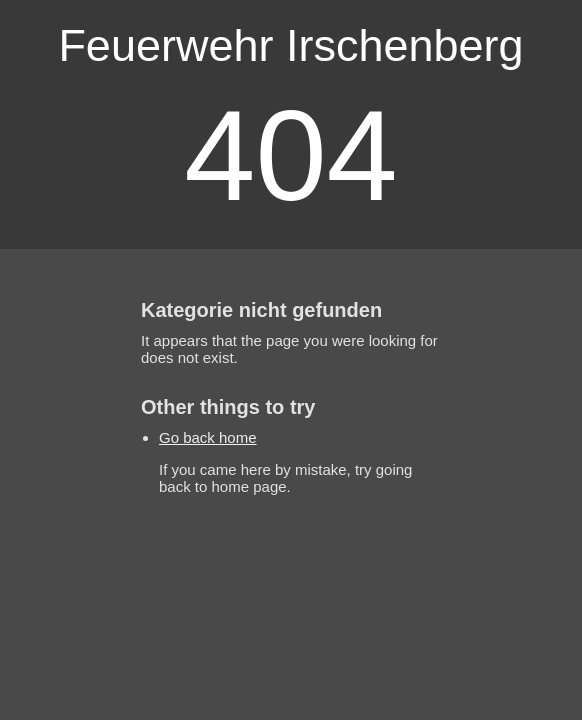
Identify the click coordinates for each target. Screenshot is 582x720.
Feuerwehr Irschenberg (290, 45)
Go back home (208, 437)
